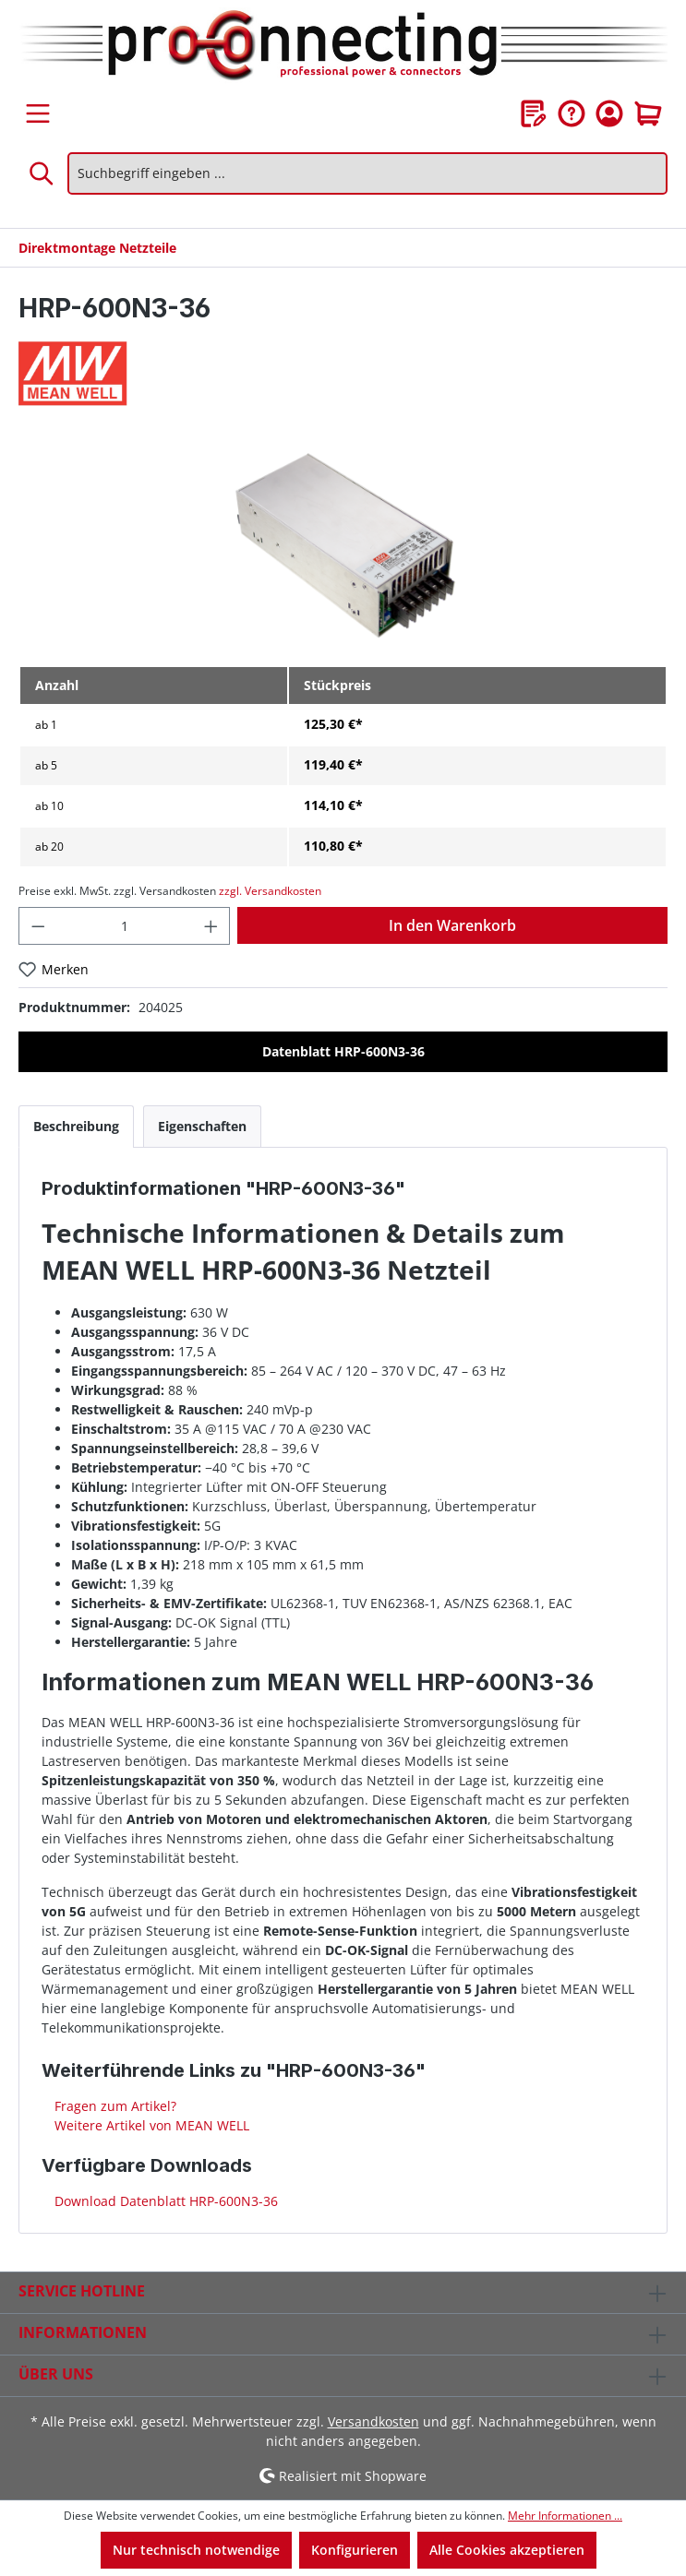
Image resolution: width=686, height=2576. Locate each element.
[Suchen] (42, 173)
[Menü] (37, 113)
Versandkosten (373, 2421)
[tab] (76, 1126)
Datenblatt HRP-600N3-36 (343, 1051)
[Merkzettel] (533, 113)
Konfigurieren (354, 2549)
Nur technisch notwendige (196, 2549)
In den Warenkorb (452, 925)
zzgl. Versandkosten (270, 891)
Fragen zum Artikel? (113, 2106)
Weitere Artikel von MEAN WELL (150, 2125)
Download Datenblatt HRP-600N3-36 (164, 2201)
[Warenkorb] (648, 113)
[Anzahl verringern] (37, 926)
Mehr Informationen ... (565, 2515)
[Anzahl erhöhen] (211, 926)
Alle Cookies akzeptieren (506, 2549)
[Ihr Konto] (609, 113)
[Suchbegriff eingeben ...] (367, 173)
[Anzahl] (124, 926)
